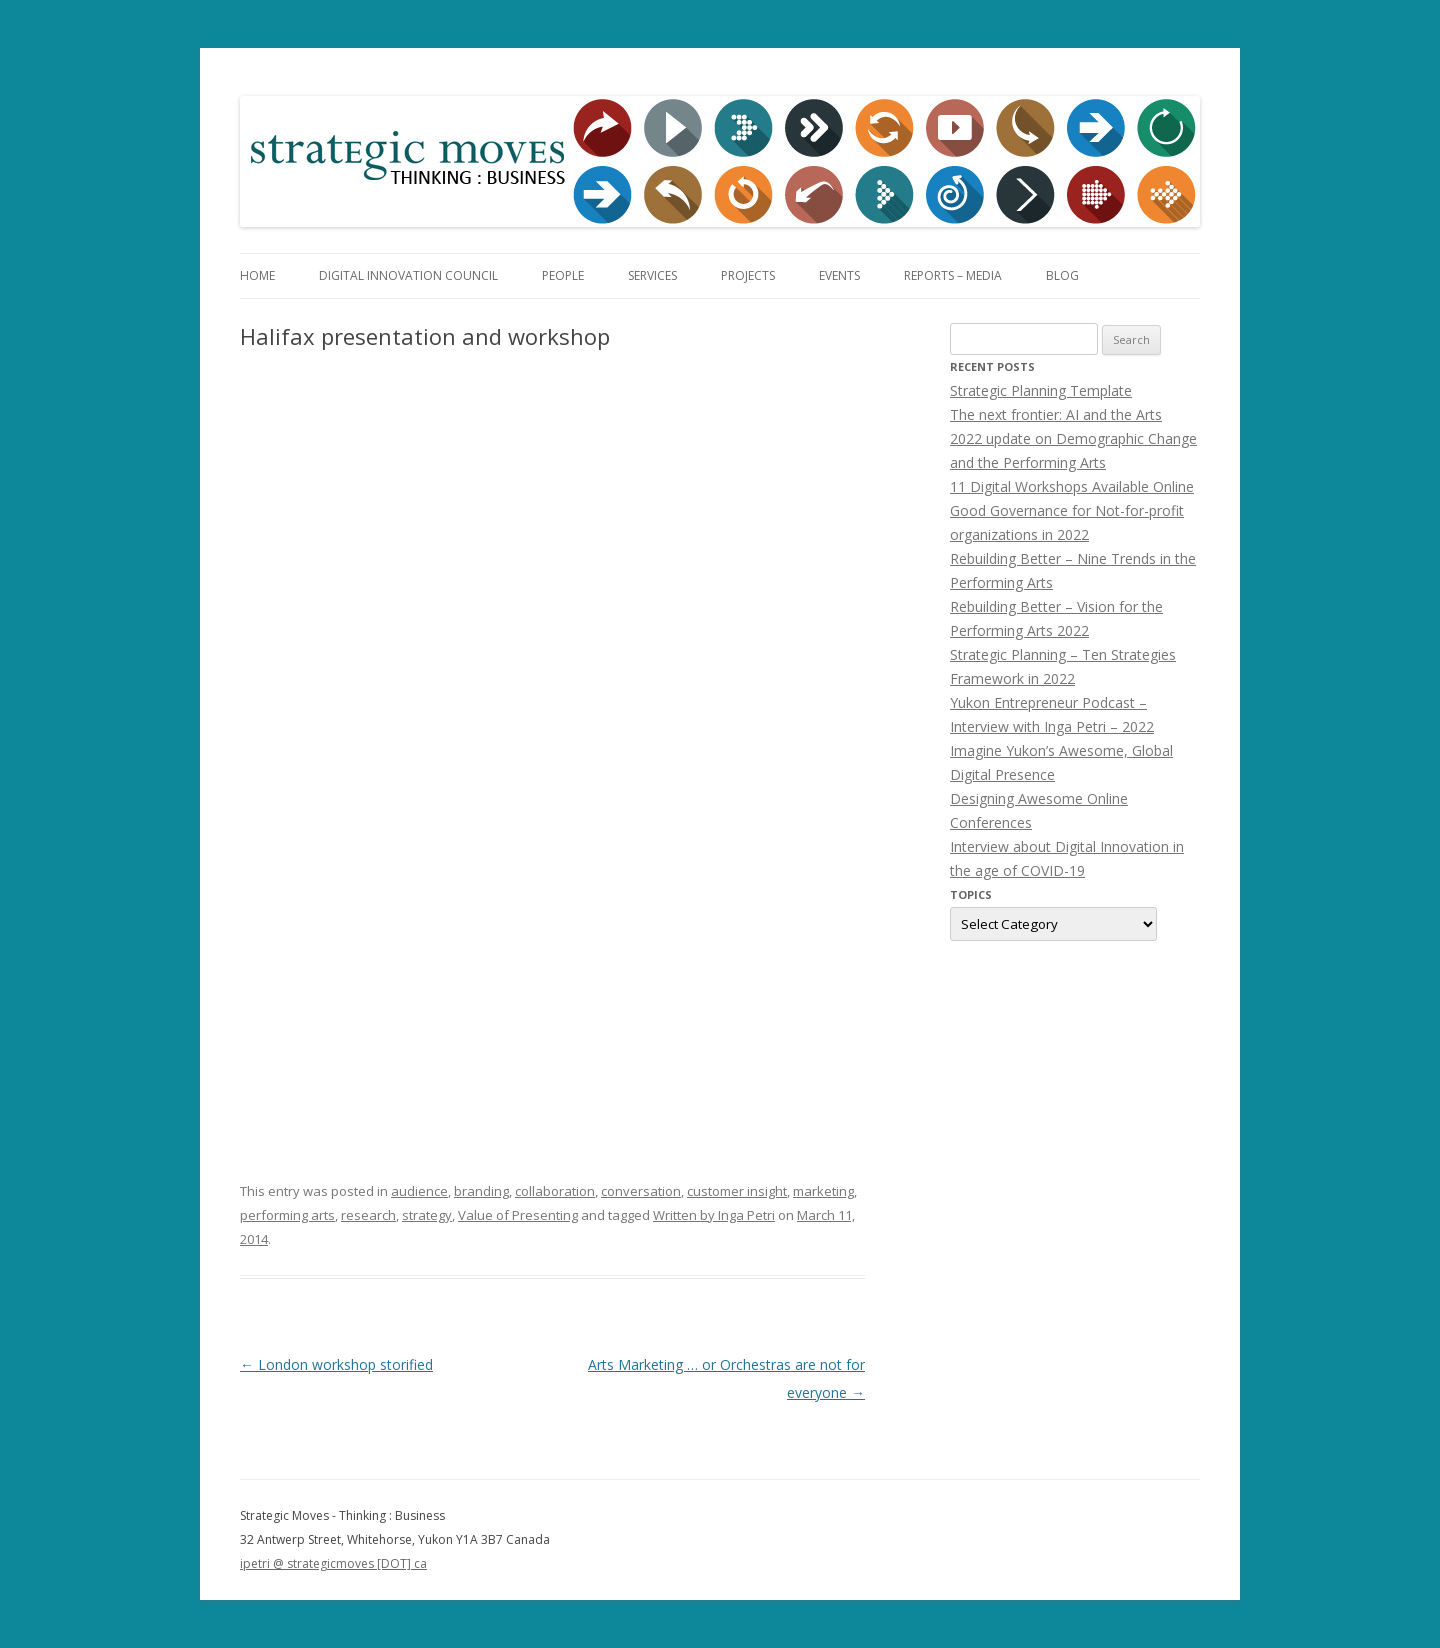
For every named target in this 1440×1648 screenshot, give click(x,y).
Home (257, 275)
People (563, 275)
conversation (641, 1191)
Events (839, 275)
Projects (748, 275)
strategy (427, 1215)
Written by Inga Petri (714, 1215)
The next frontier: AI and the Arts (1056, 414)
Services (652, 275)
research (368, 1215)
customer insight (737, 1191)
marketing (823, 1191)
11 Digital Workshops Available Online (1072, 486)
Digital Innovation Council (408, 275)
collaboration (555, 1191)
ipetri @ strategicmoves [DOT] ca (333, 1563)
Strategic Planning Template (1041, 390)
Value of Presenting (518, 1215)
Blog (1062, 275)
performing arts (287, 1215)
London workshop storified (336, 1364)
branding (481, 1191)
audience (419, 1191)
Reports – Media (953, 275)
